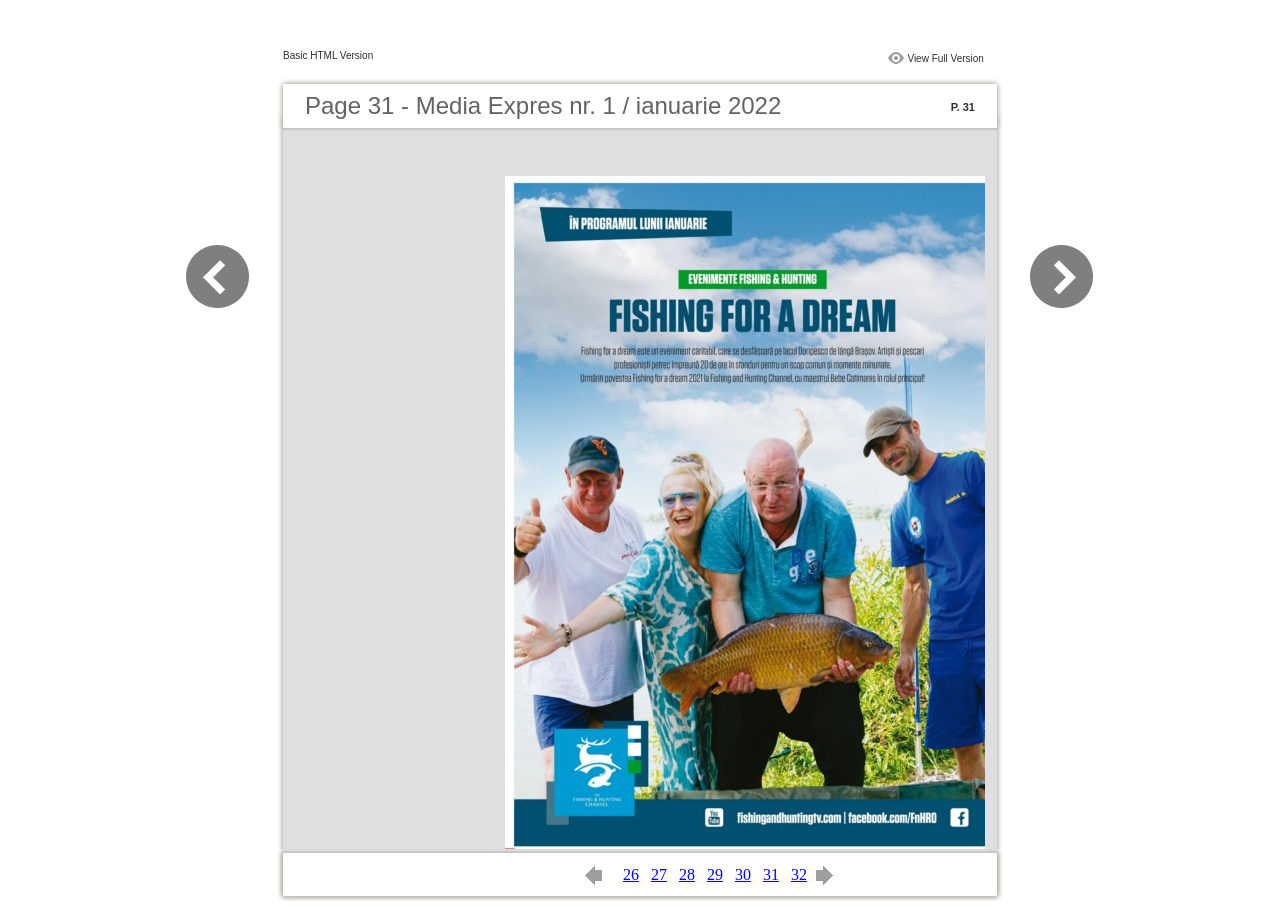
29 (715, 874)
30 (743, 874)
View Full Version (945, 58)
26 (631, 874)
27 (659, 874)
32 (799, 874)
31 (771, 874)
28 (687, 874)
